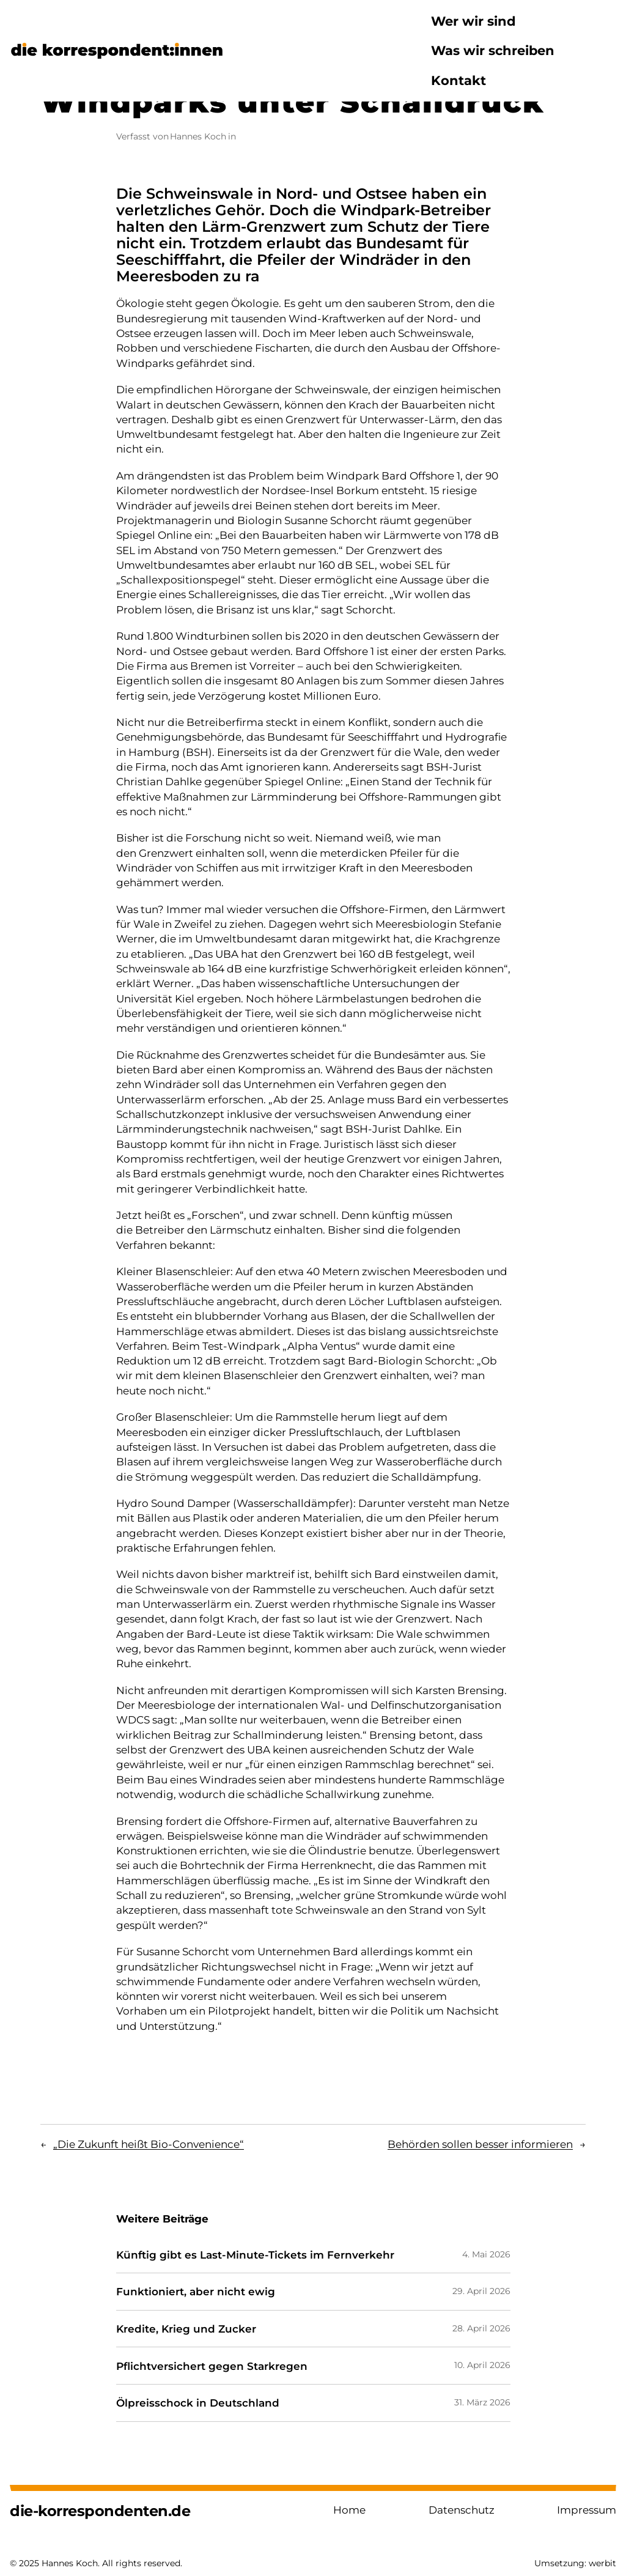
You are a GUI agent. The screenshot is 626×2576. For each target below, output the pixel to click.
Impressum (586, 2509)
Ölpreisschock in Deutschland (197, 2403)
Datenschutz (462, 2509)
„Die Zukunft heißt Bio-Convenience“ (148, 2143)
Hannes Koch (198, 136)
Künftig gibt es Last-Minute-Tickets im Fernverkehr (255, 2255)
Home (349, 2509)
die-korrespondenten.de (100, 2511)
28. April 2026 (481, 2328)
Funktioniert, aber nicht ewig (195, 2291)
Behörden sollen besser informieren (480, 2143)
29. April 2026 (481, 2291)
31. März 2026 (482, 2402)
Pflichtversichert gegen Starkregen (211, 2366)
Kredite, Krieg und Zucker (186, 2329)
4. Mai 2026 (486, 2254)
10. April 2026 (482, 2365)
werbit (602, 2563)
